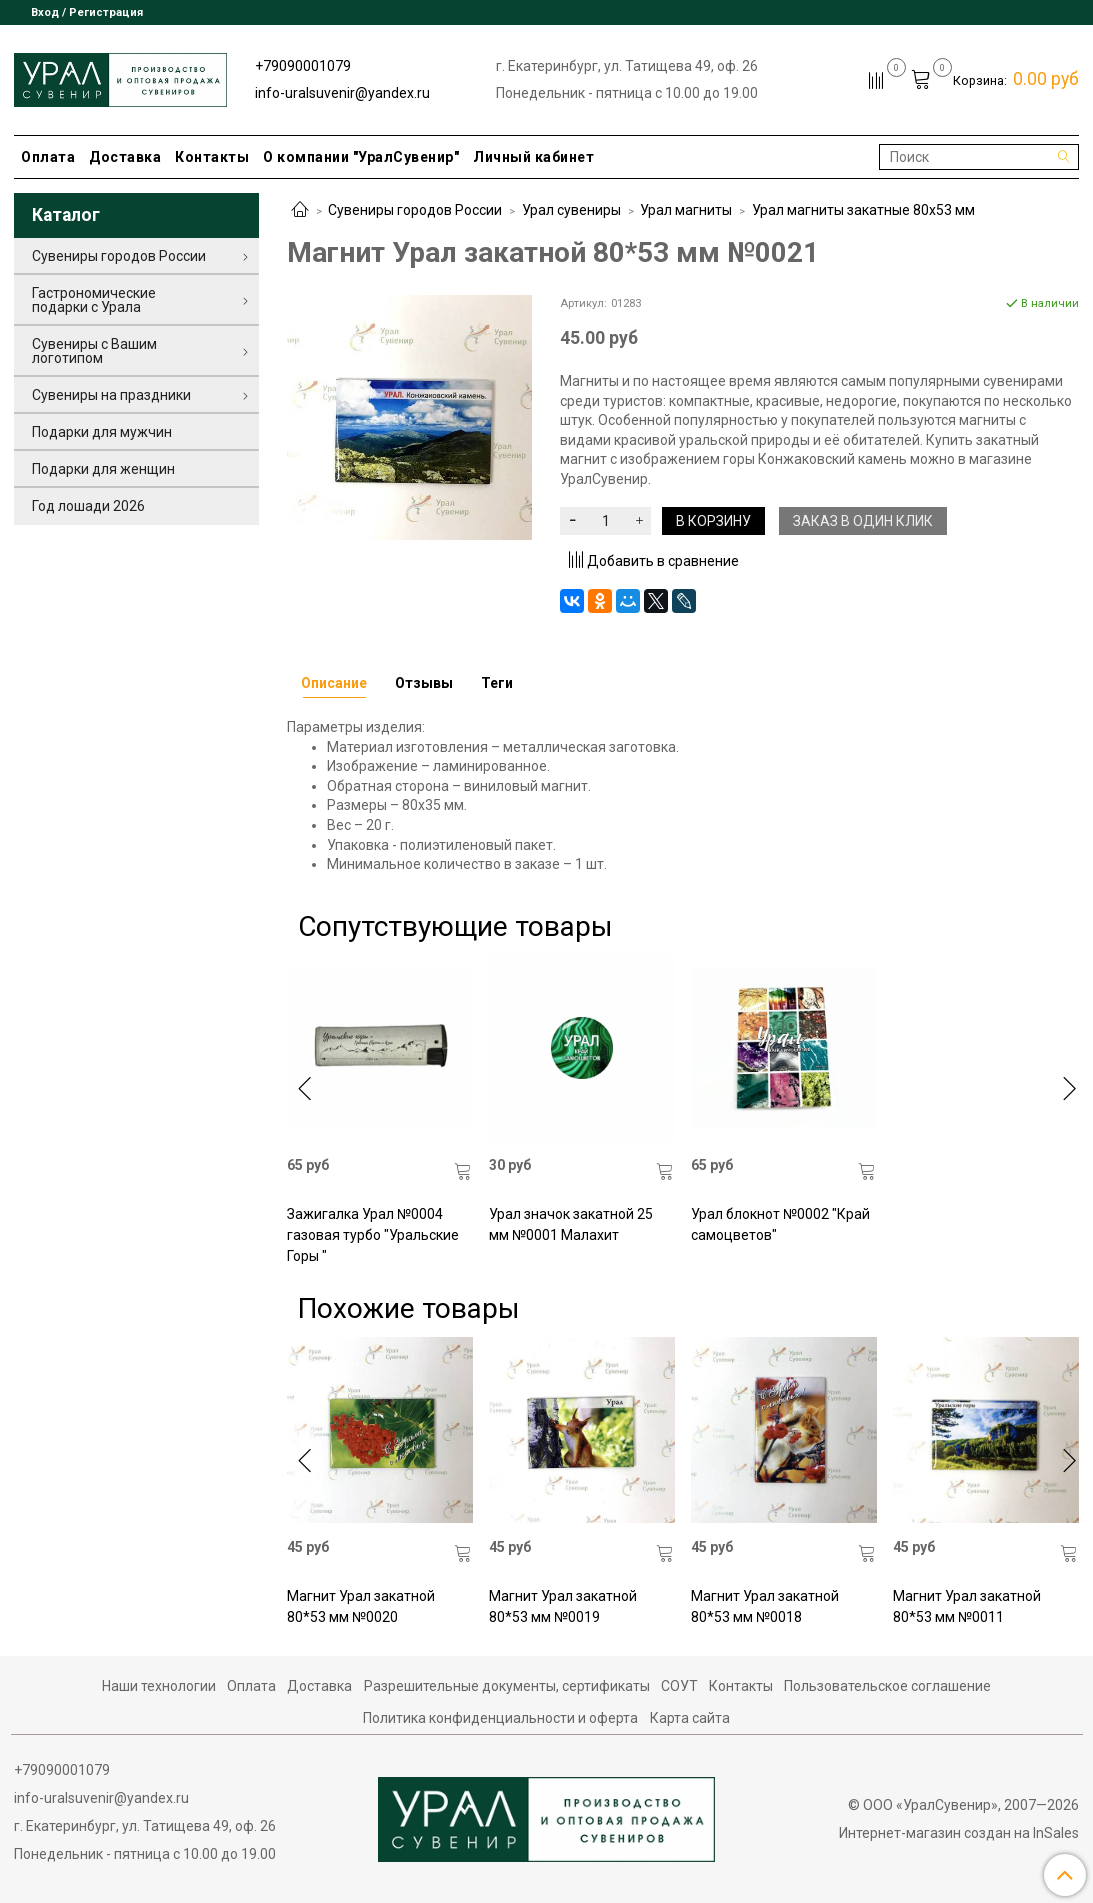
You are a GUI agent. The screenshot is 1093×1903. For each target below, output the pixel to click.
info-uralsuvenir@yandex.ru (342, 93)
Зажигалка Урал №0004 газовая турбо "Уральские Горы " (373, 1235)
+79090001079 (303, 66)
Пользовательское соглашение (887, 1686)
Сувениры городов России (415, 210)
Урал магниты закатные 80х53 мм (863, 210)
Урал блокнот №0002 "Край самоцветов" (780, 1224)
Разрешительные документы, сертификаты (507, 1686)
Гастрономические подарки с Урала (94, 300)
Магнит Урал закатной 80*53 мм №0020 (361, 1606)
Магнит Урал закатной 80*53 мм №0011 (967, 1606)
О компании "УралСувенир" (361, 157)
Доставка (125, 157)
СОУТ (679, 1686)
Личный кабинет (533, 157)
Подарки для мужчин (102, 432)
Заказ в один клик (863, 521)
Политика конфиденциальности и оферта (500, 1718)
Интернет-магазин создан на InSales (959, 1833)
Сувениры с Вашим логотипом (94, 351)
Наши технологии (159, 1686)
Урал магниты (686, 210)
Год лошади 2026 (88, 506)
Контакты (212, 157)
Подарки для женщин (103, 469)
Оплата (48, 157)
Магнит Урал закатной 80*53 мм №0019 (563, 1606)
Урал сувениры (571, 210)
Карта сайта (690, 1718)
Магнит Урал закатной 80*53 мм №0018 (765, 1606)
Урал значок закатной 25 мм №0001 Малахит (571, 1224)
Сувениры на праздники (111, 395)
